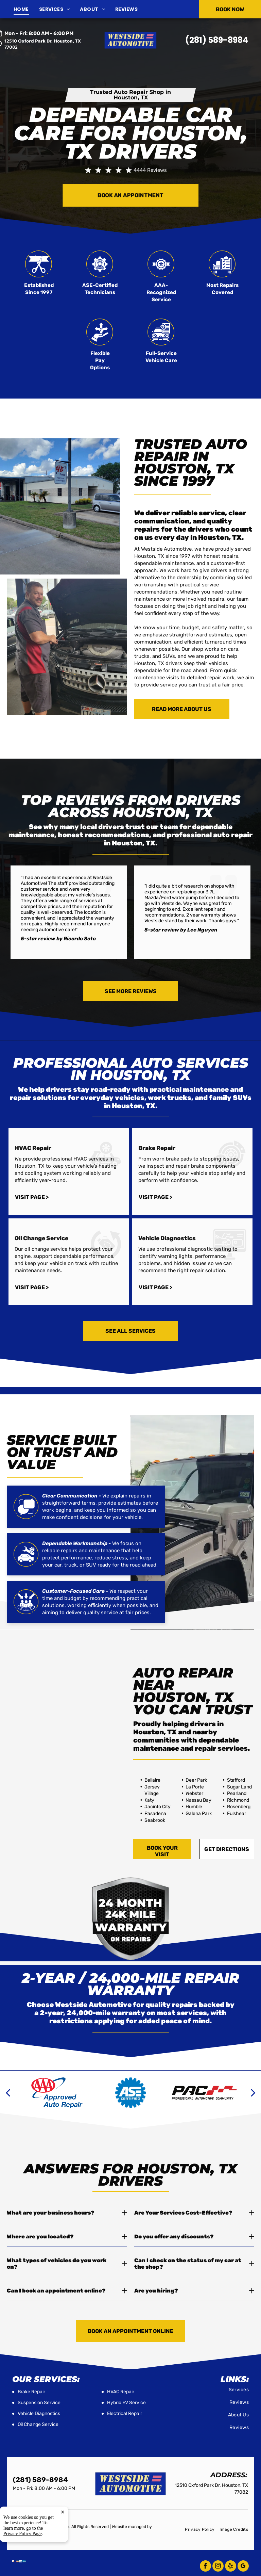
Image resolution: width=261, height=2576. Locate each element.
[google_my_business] (243, 2566)
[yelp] (230, 2566)
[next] (253, 2092)
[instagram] (218, 2566)
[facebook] (205, 2566)
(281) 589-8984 (216, 40)
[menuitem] (26, 9)
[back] (8, 2092)
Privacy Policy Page (22, 2533)
